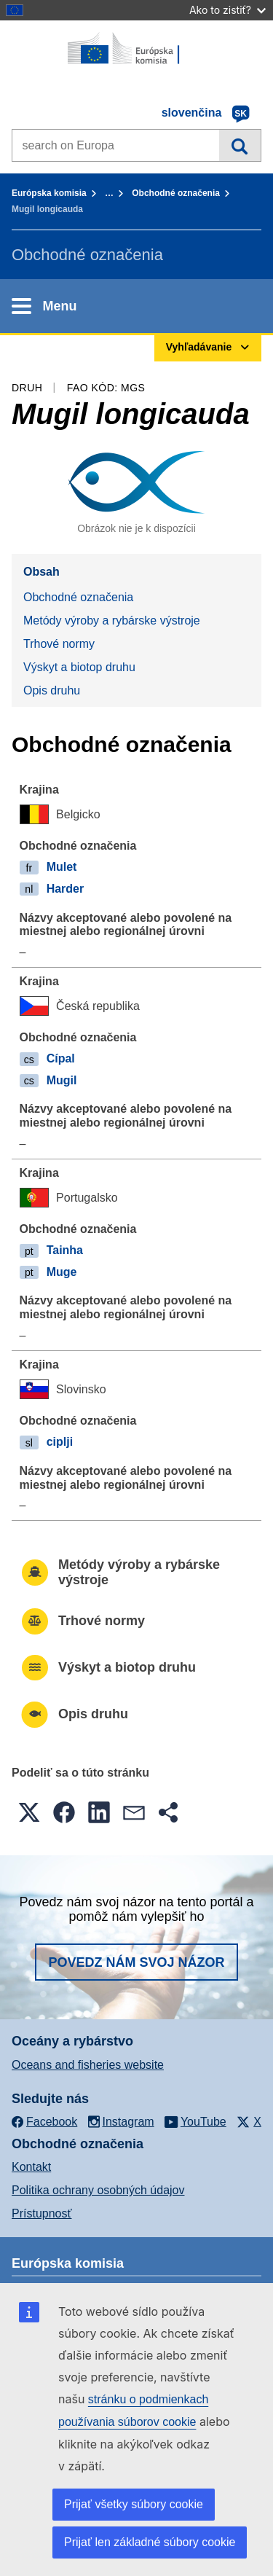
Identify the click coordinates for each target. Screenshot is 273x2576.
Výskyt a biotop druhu (79, 667)
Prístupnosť (41, 2213)
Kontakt (31, 2167)
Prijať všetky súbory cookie (133, 2504)
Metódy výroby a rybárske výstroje (111, 620)
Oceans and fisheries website (88, 2065)
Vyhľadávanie (240, 145)
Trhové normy (59, 644)
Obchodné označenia (176, 193)
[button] (29, 1812)
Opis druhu (51, 690)
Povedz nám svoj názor (136, 1962)
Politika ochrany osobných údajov (98, 2190)
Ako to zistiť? (227, 10)
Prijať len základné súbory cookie (149, 2542)
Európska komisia (49, 193)
